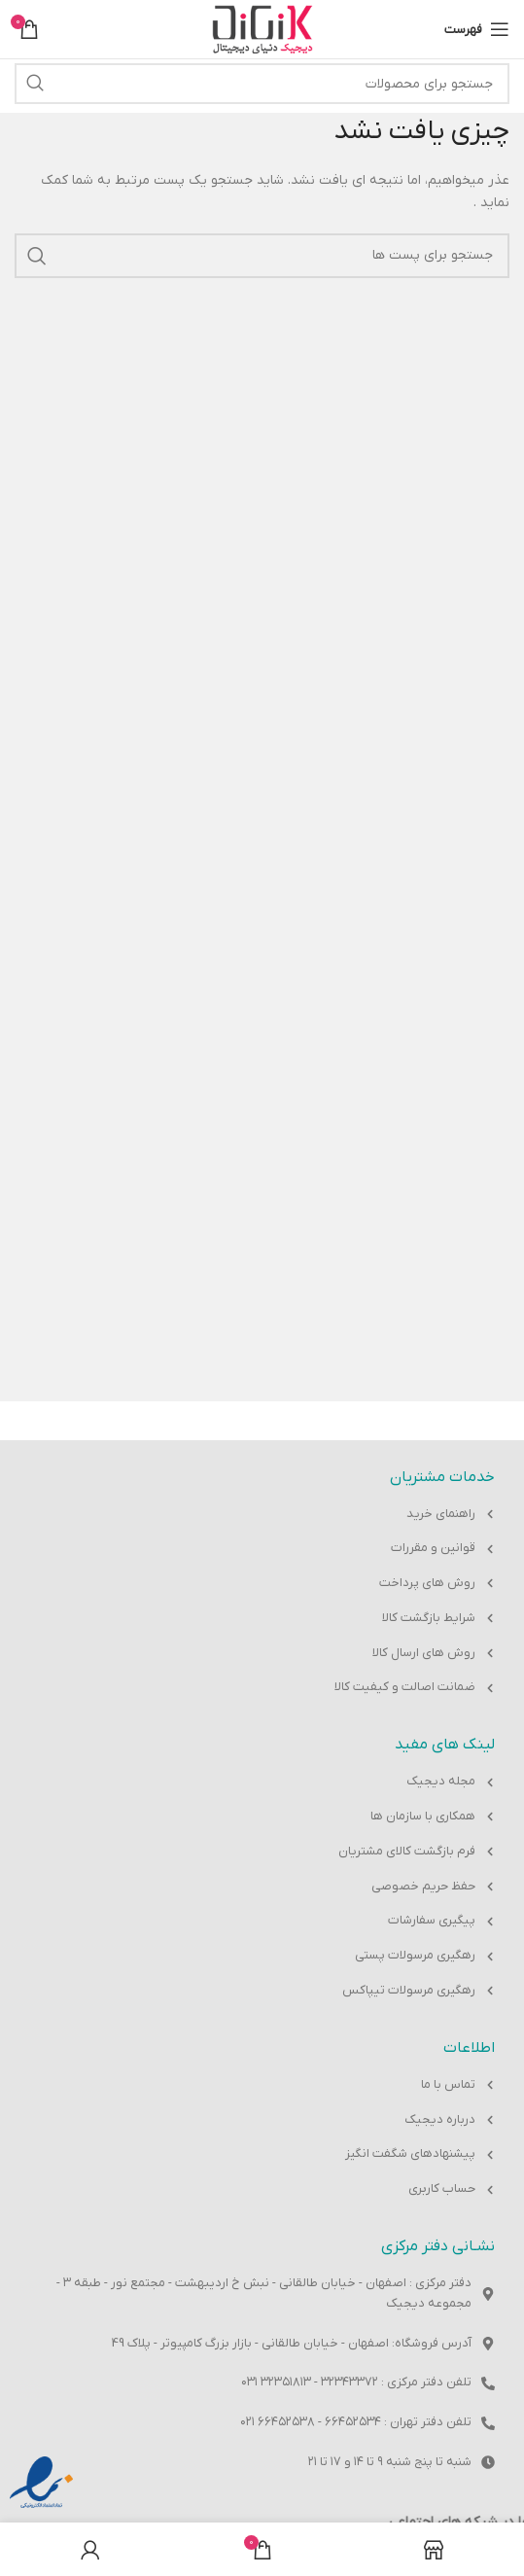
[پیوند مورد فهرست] (262, 1514)
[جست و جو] (262, 83)
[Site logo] (262, 28)
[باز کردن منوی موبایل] (477, 29)
